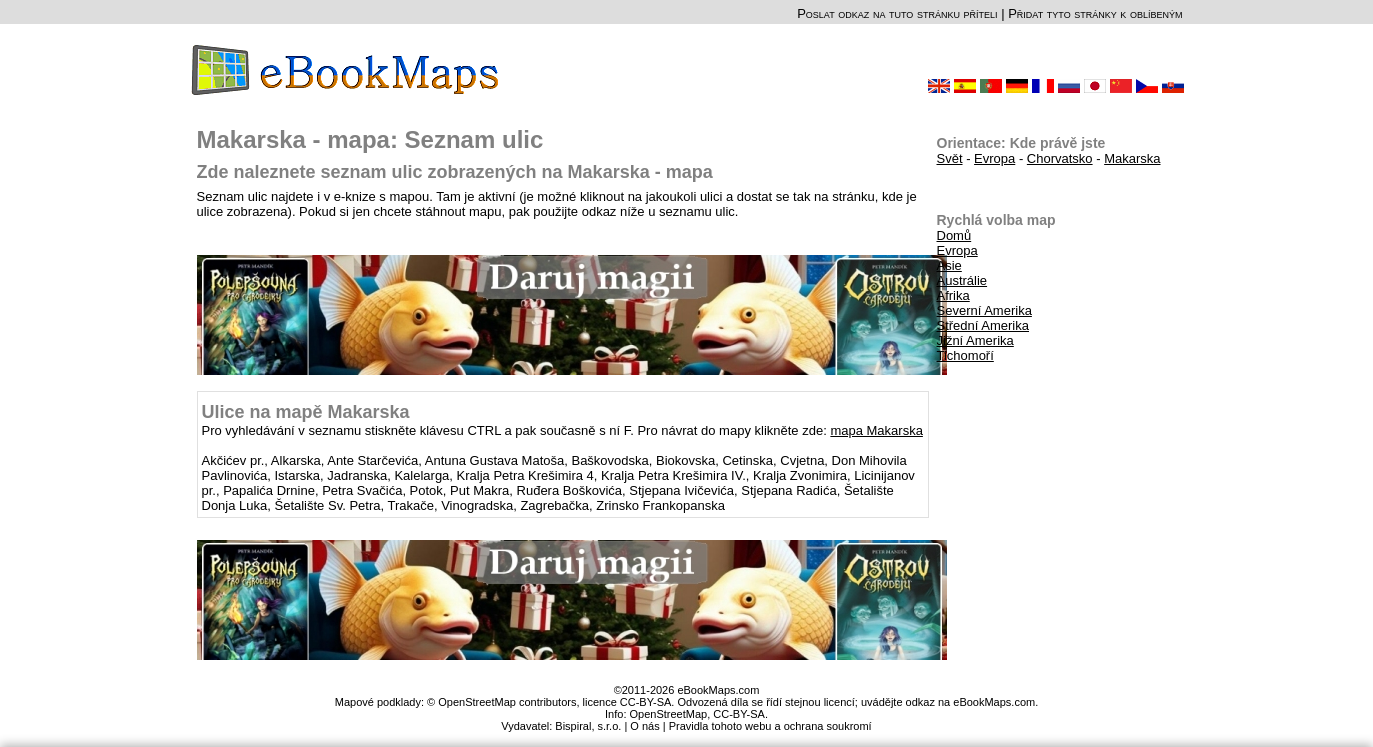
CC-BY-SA (739, 714)
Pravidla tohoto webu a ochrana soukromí (770, 726)
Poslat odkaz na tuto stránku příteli (897, 13)
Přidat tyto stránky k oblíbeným (1095, 13)
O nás (644, 726)
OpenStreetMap (669, 714)
